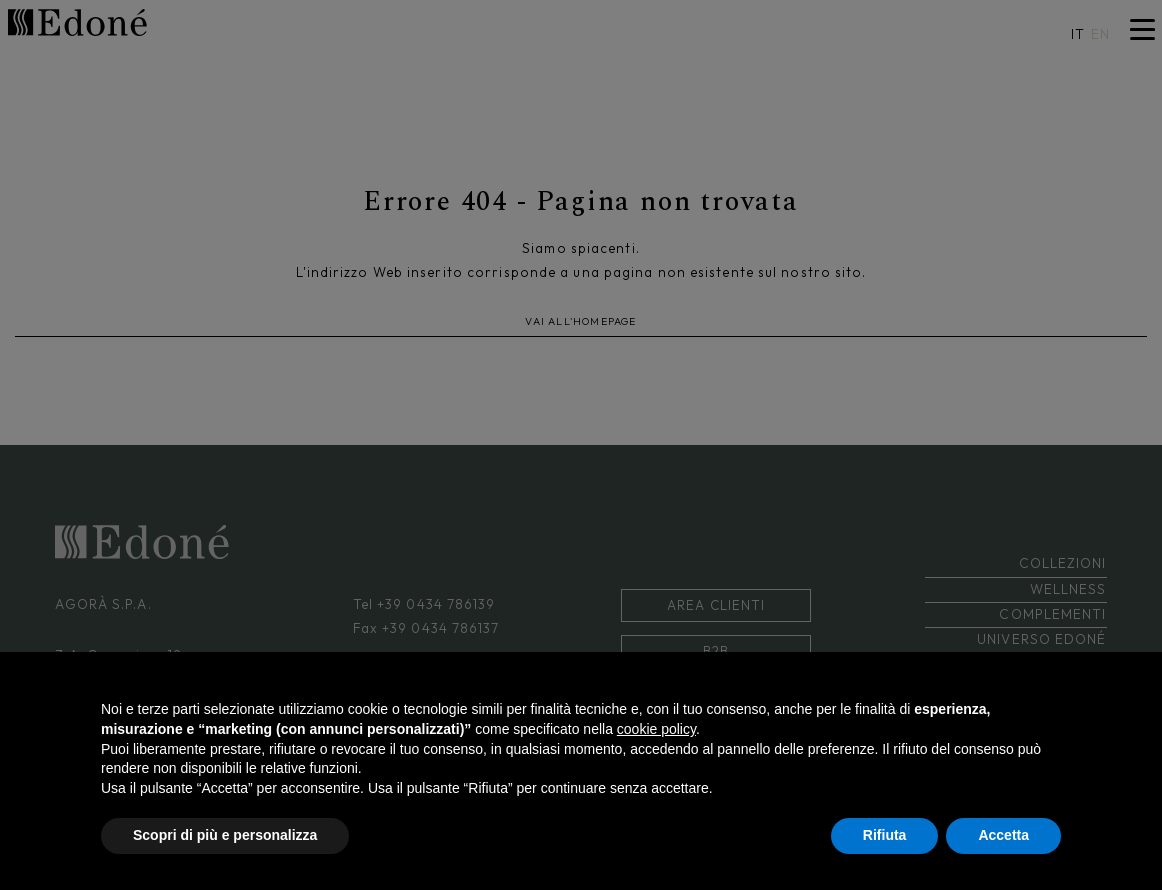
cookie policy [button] (656, 729)
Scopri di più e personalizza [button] (225, 835)
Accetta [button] (1003, 835)
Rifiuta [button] (885, 835)
